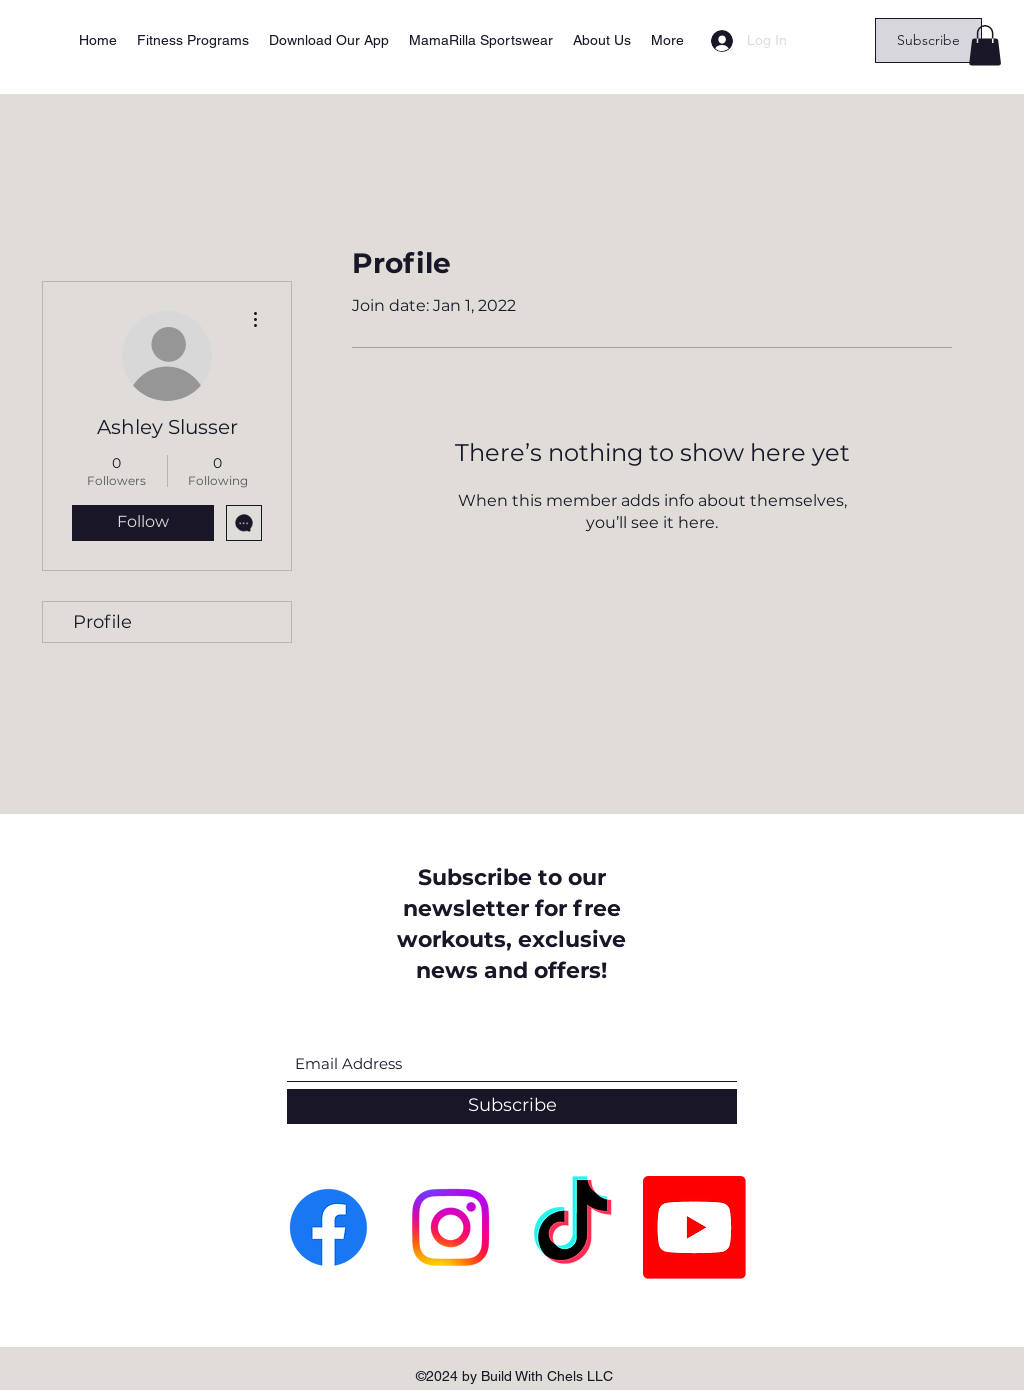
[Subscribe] (928, 40)
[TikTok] (572, 1227)
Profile (102, 622)
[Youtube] (694, 1227)
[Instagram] (450, 1227)
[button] (985, 45)
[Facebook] (328, 1227)
